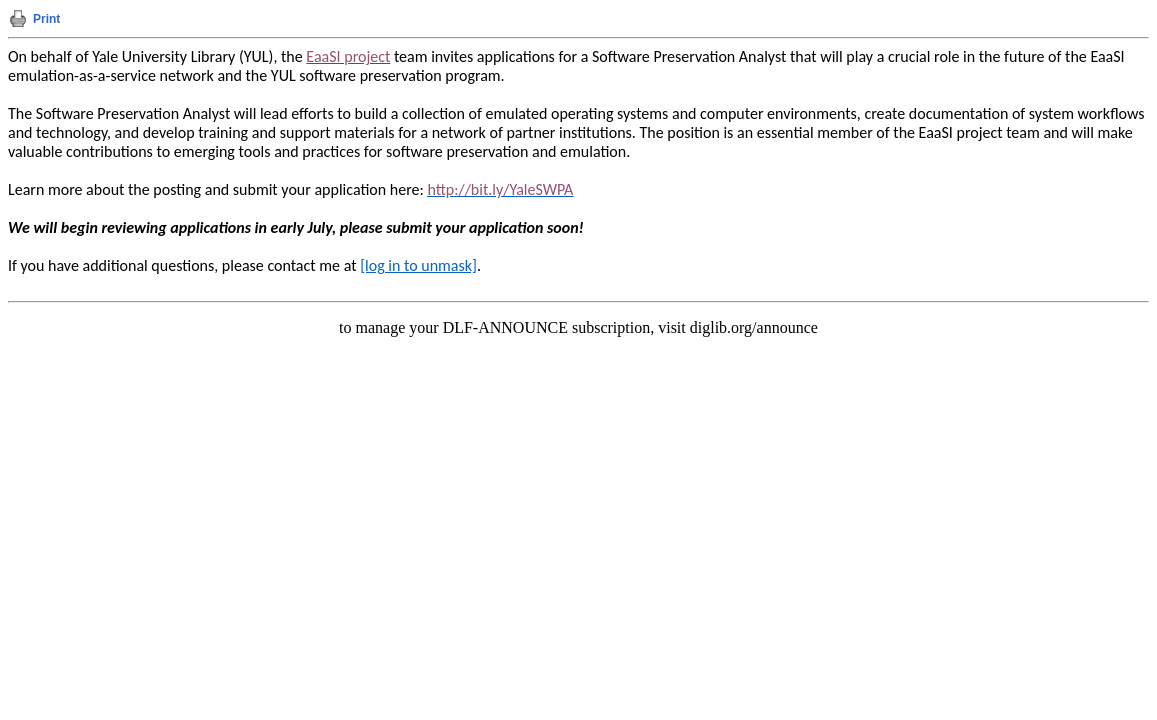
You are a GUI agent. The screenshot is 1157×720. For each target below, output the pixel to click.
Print (46, 19)
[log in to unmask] (418, 265)
